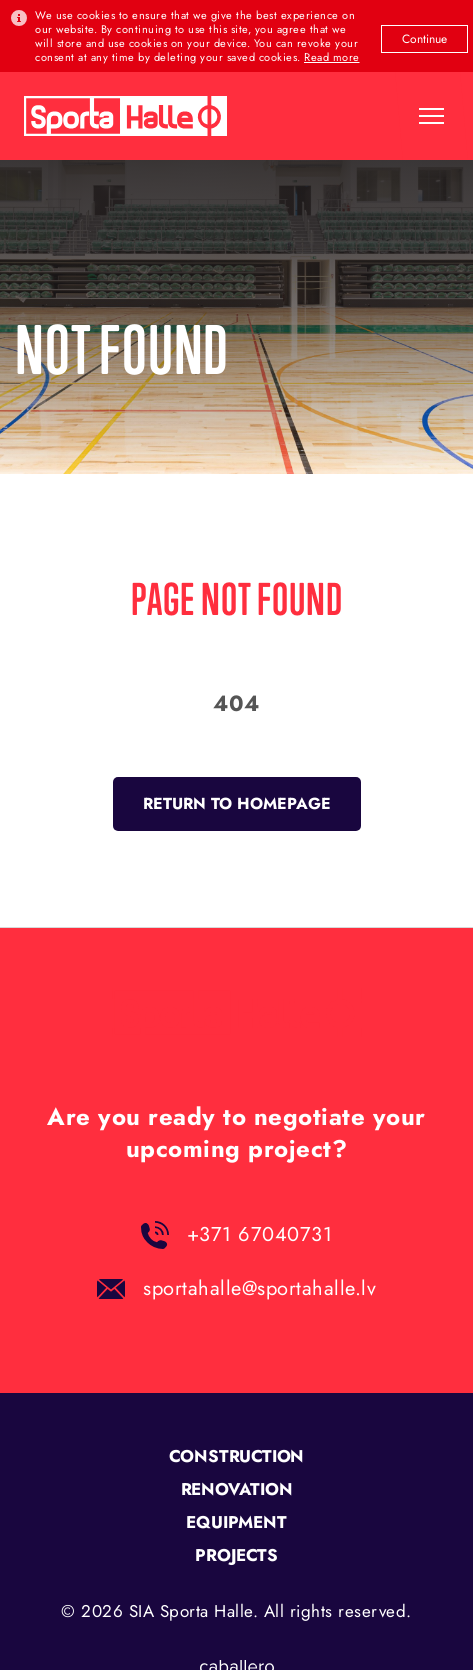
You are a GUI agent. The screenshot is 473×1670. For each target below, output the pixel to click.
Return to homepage (237, 803)
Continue (424, 39)
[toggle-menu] (431, 116)
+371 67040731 (260, 1234)
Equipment (236, 1522)
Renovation (237, 1489)
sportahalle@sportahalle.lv (259, 1288)
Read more (332, 57)
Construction (237, 1456)
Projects (236, 1555)
